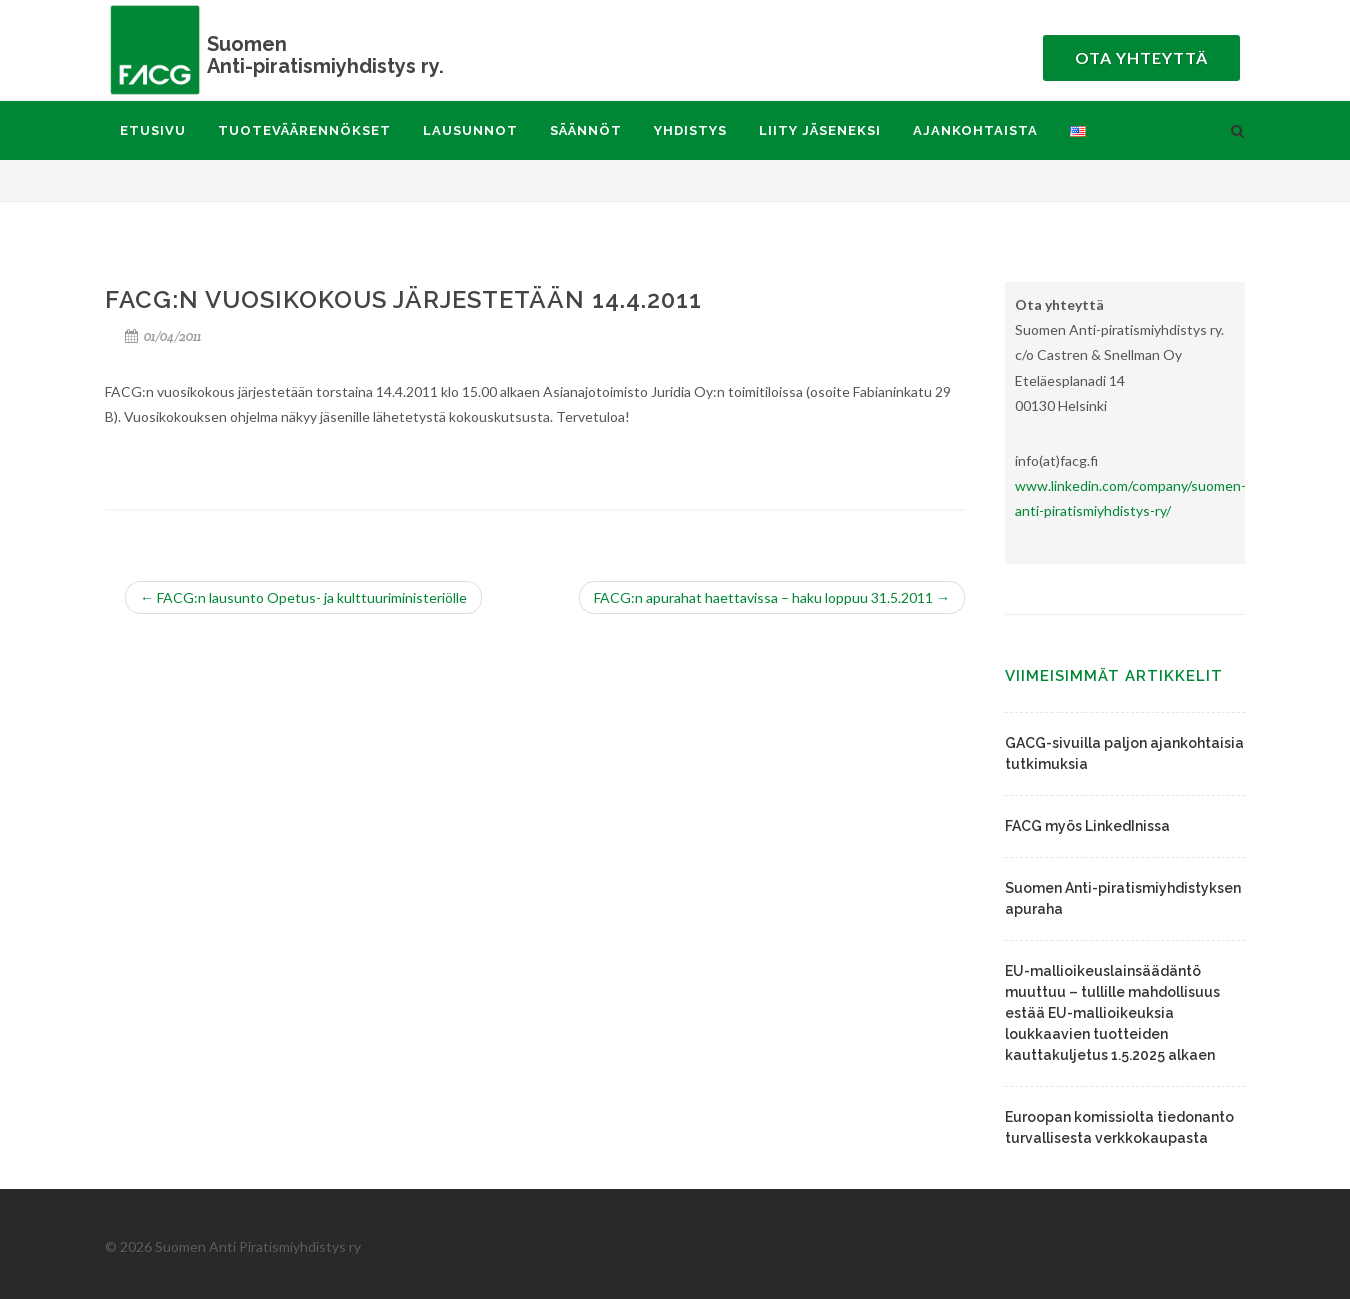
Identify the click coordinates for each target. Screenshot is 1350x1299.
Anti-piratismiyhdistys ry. (305, 54)
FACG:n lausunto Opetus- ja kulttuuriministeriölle (303, 597)
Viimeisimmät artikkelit (1114, 676)
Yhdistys (690, 130)
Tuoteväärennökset (304, 130)
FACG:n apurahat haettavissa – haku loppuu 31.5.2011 (772, 597)
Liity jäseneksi (820, 130)
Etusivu (153, 130)
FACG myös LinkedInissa (1087, 826)
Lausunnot (470, 130)
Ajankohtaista (975, 130)
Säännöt (586, 130)
